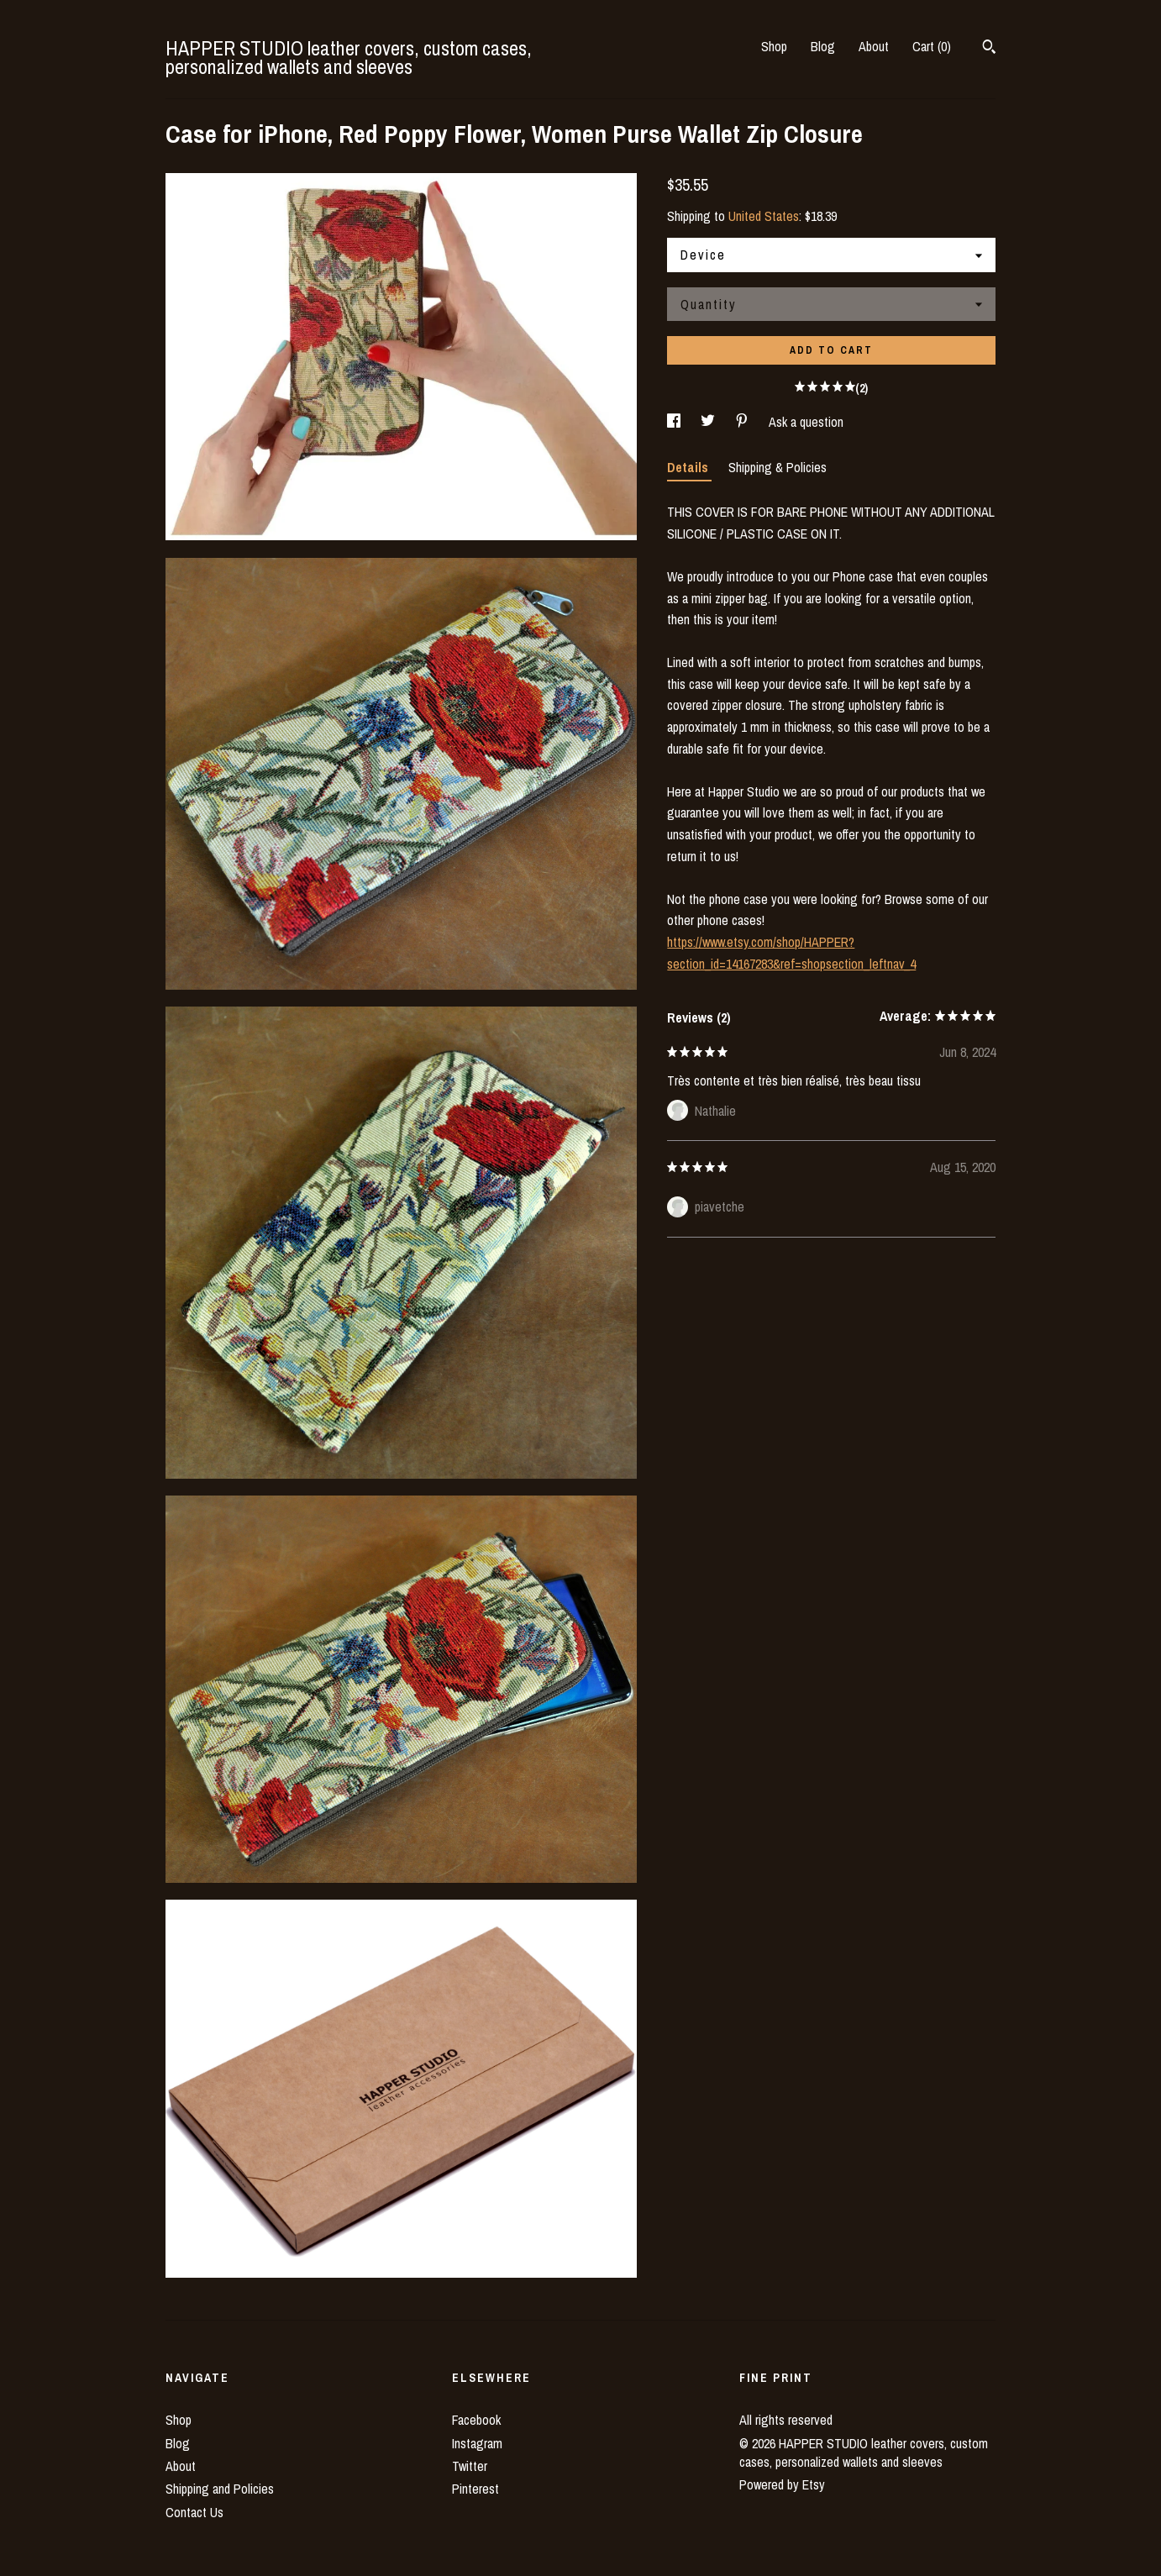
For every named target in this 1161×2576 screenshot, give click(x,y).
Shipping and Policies (219, 2488)
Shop (774, 46)
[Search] (989, 48)
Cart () (931, 46)
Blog (823, 46)
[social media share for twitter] (709, 422)
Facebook (476, 2419)
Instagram (477, 2443)
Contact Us (194, 2512)
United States (763, 216)
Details (689, 467)
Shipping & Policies (777, 467)
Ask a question (806, 422)
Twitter (469, 2466)
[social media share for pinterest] (743, 422)
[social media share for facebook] (675, 422)
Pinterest (475, 2488)
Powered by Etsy (782, 2484)
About (874, 46)
